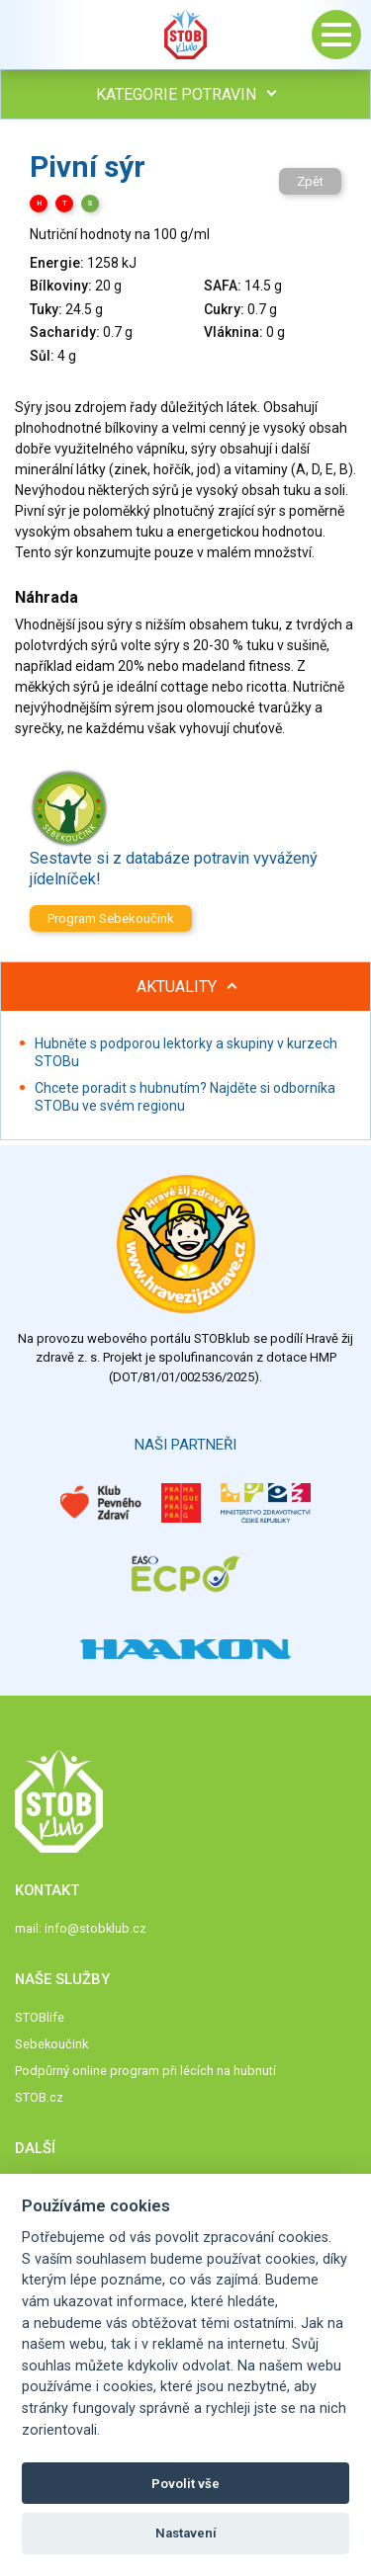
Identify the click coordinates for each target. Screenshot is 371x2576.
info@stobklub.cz (95, 1928)
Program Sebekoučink (110, 918)
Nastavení (186, 2533)
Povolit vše (185, 2483)
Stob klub (186, 34)
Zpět (310, 181)
